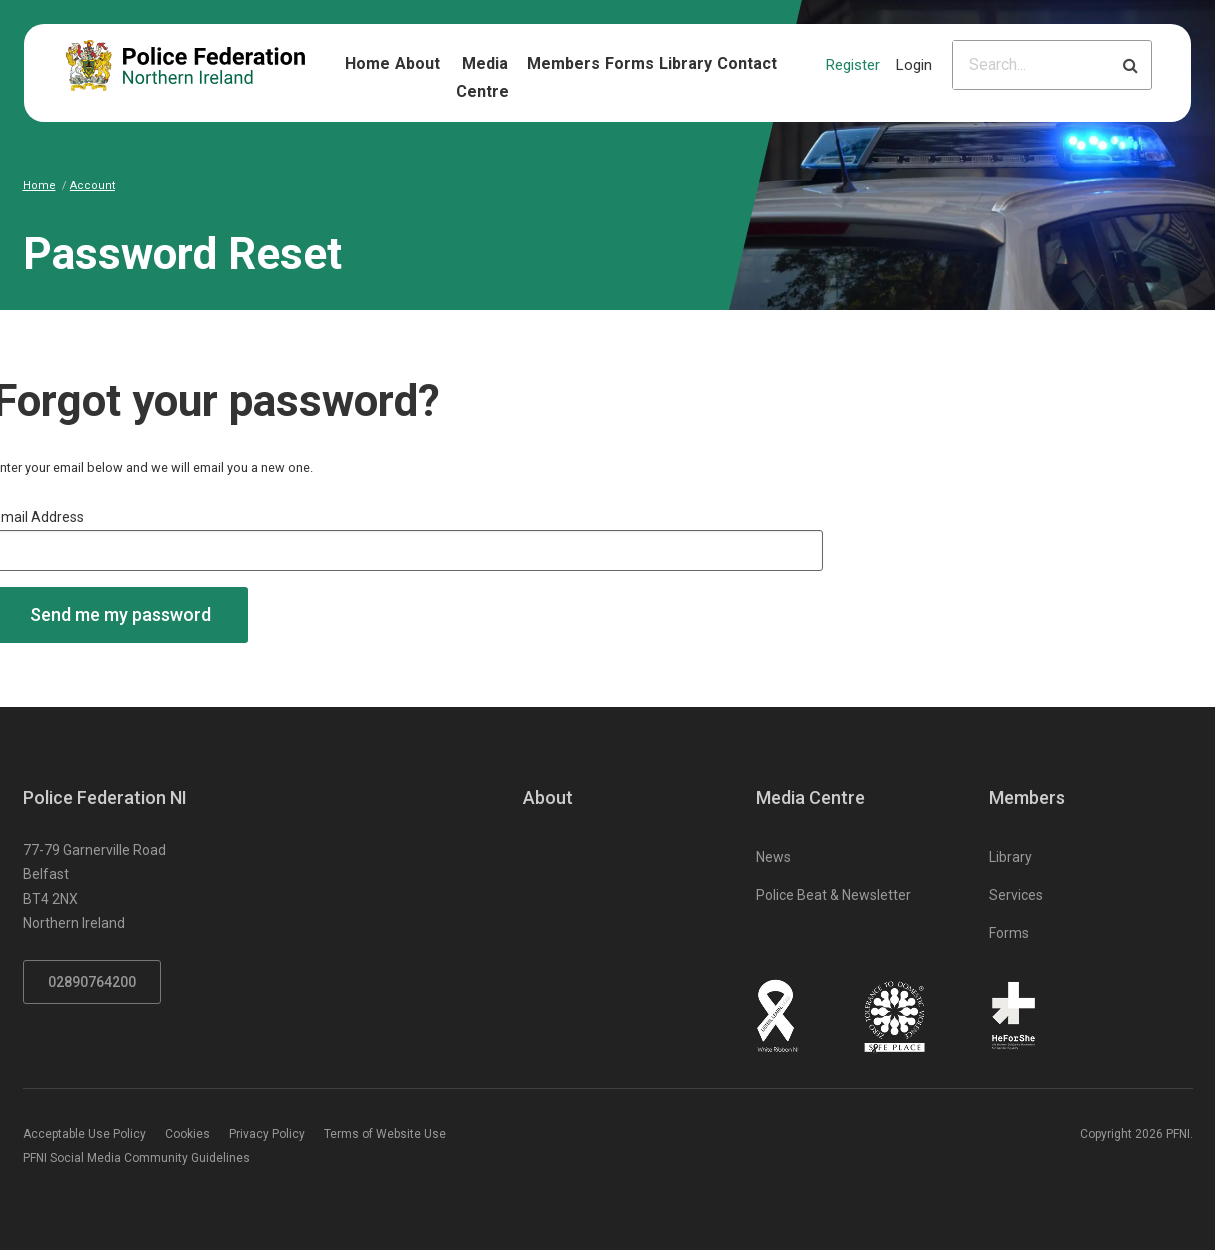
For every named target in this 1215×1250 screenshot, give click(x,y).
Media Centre (482, 77)
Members (563, 63)
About (417, 63)
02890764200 (92, 982)
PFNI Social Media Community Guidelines (136, 1158)
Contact (747, 63)
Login (914, 65)
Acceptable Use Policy (84, 1134)
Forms (629, 63)
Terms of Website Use (385, 1134)
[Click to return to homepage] (185, 65)
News (773, 857)
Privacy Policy (267, 1134)
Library (685, 63)
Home (367, 63)
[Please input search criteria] (1031, 65)
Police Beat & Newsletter (833, 895)
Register (853, 65)
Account (92, 185)
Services (1016, 895)
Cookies (187, 1134)
